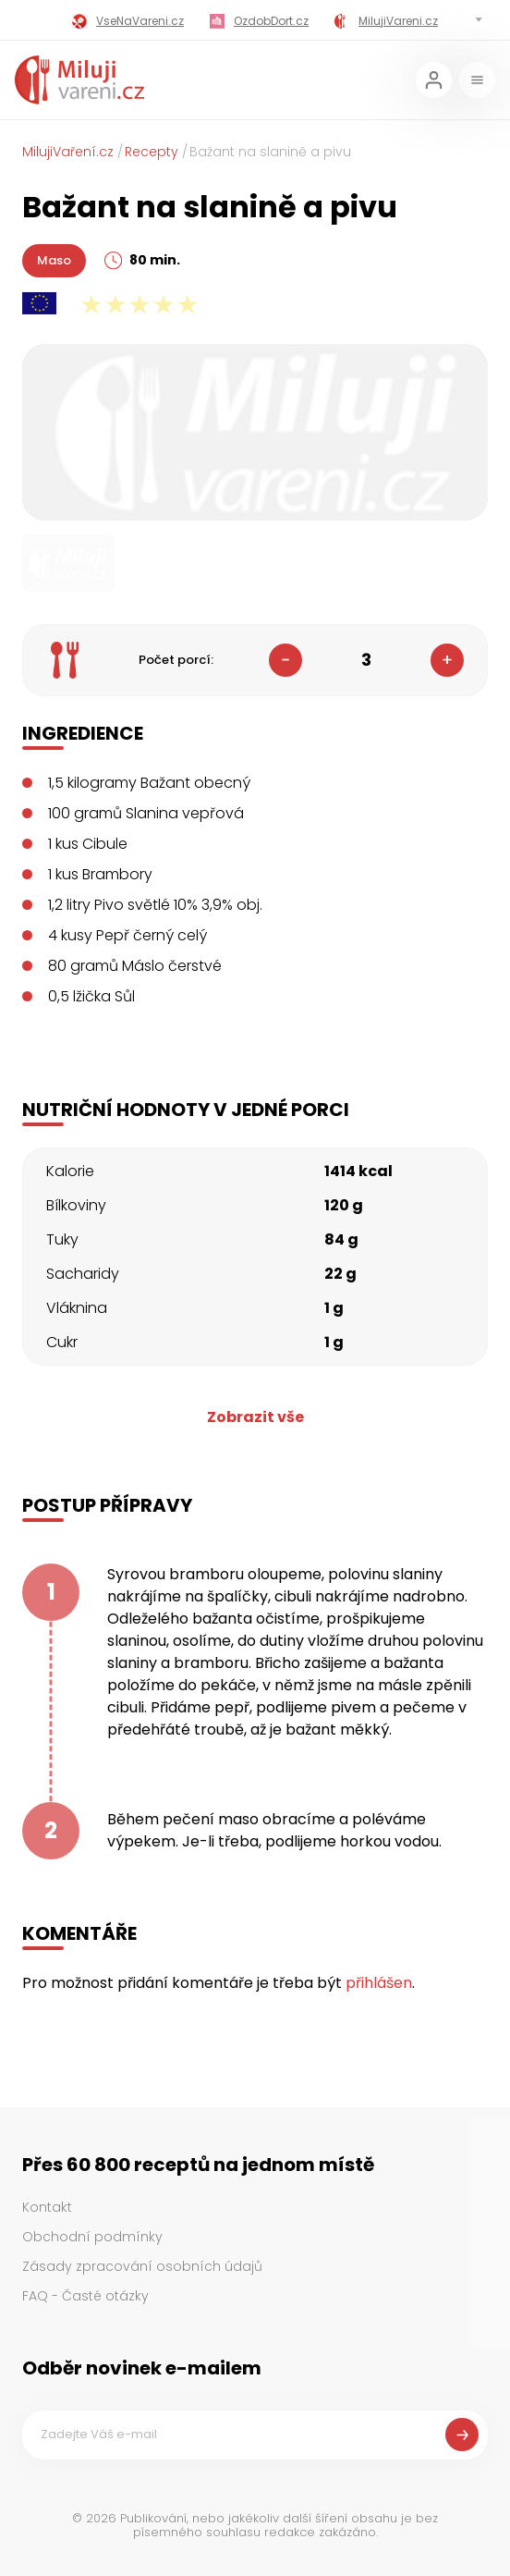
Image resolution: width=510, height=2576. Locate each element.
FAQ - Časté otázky (85, 2296)
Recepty (151, 151)
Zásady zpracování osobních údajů (142, 2266)
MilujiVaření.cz (68, 151)
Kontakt (47, 2207)
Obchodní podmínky (92, 2236)
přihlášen (379, 1982)
